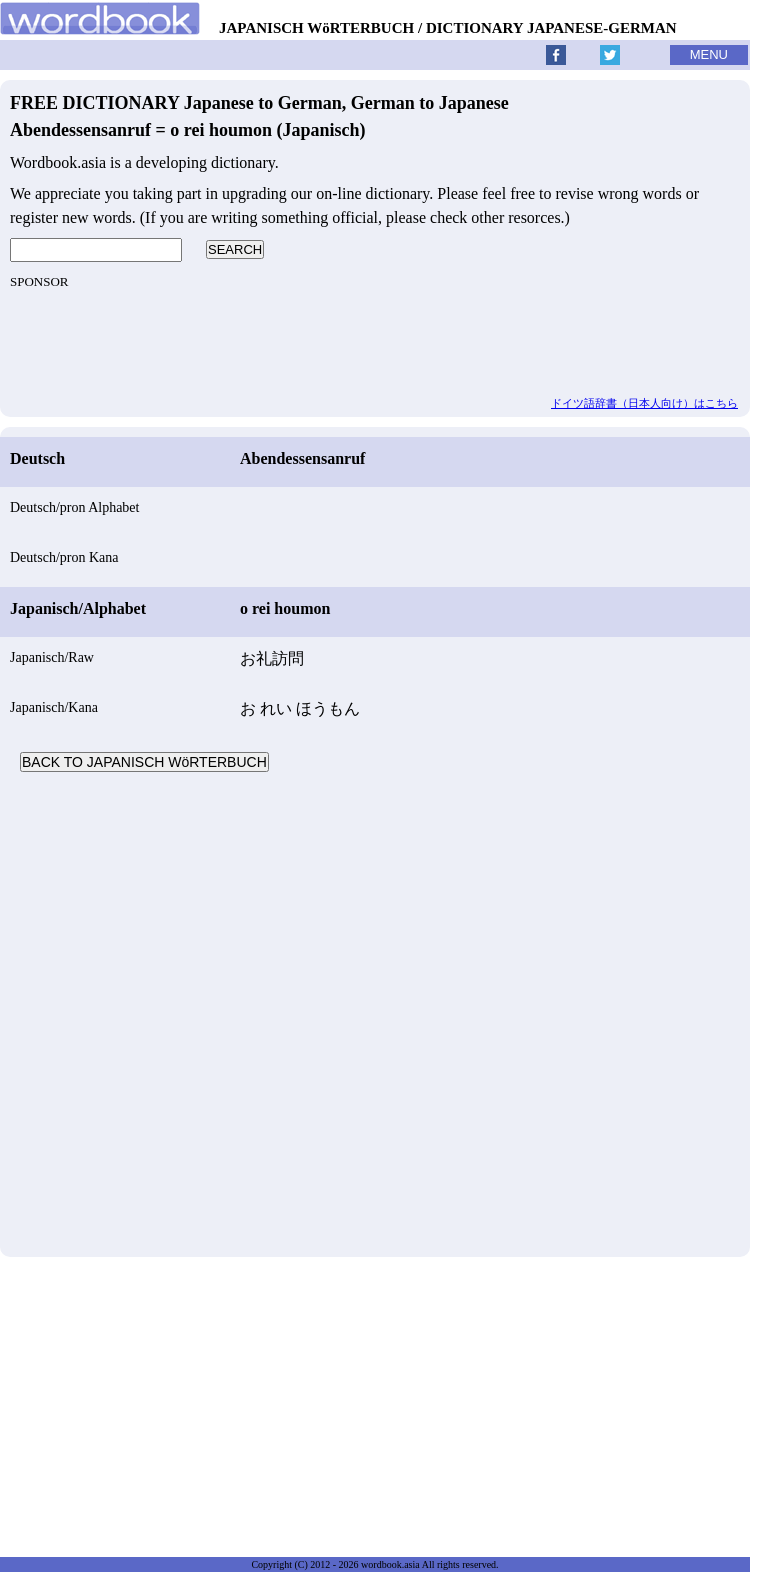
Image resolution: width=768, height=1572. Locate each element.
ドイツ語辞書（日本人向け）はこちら (644, 403)
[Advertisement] (375, 1012)
